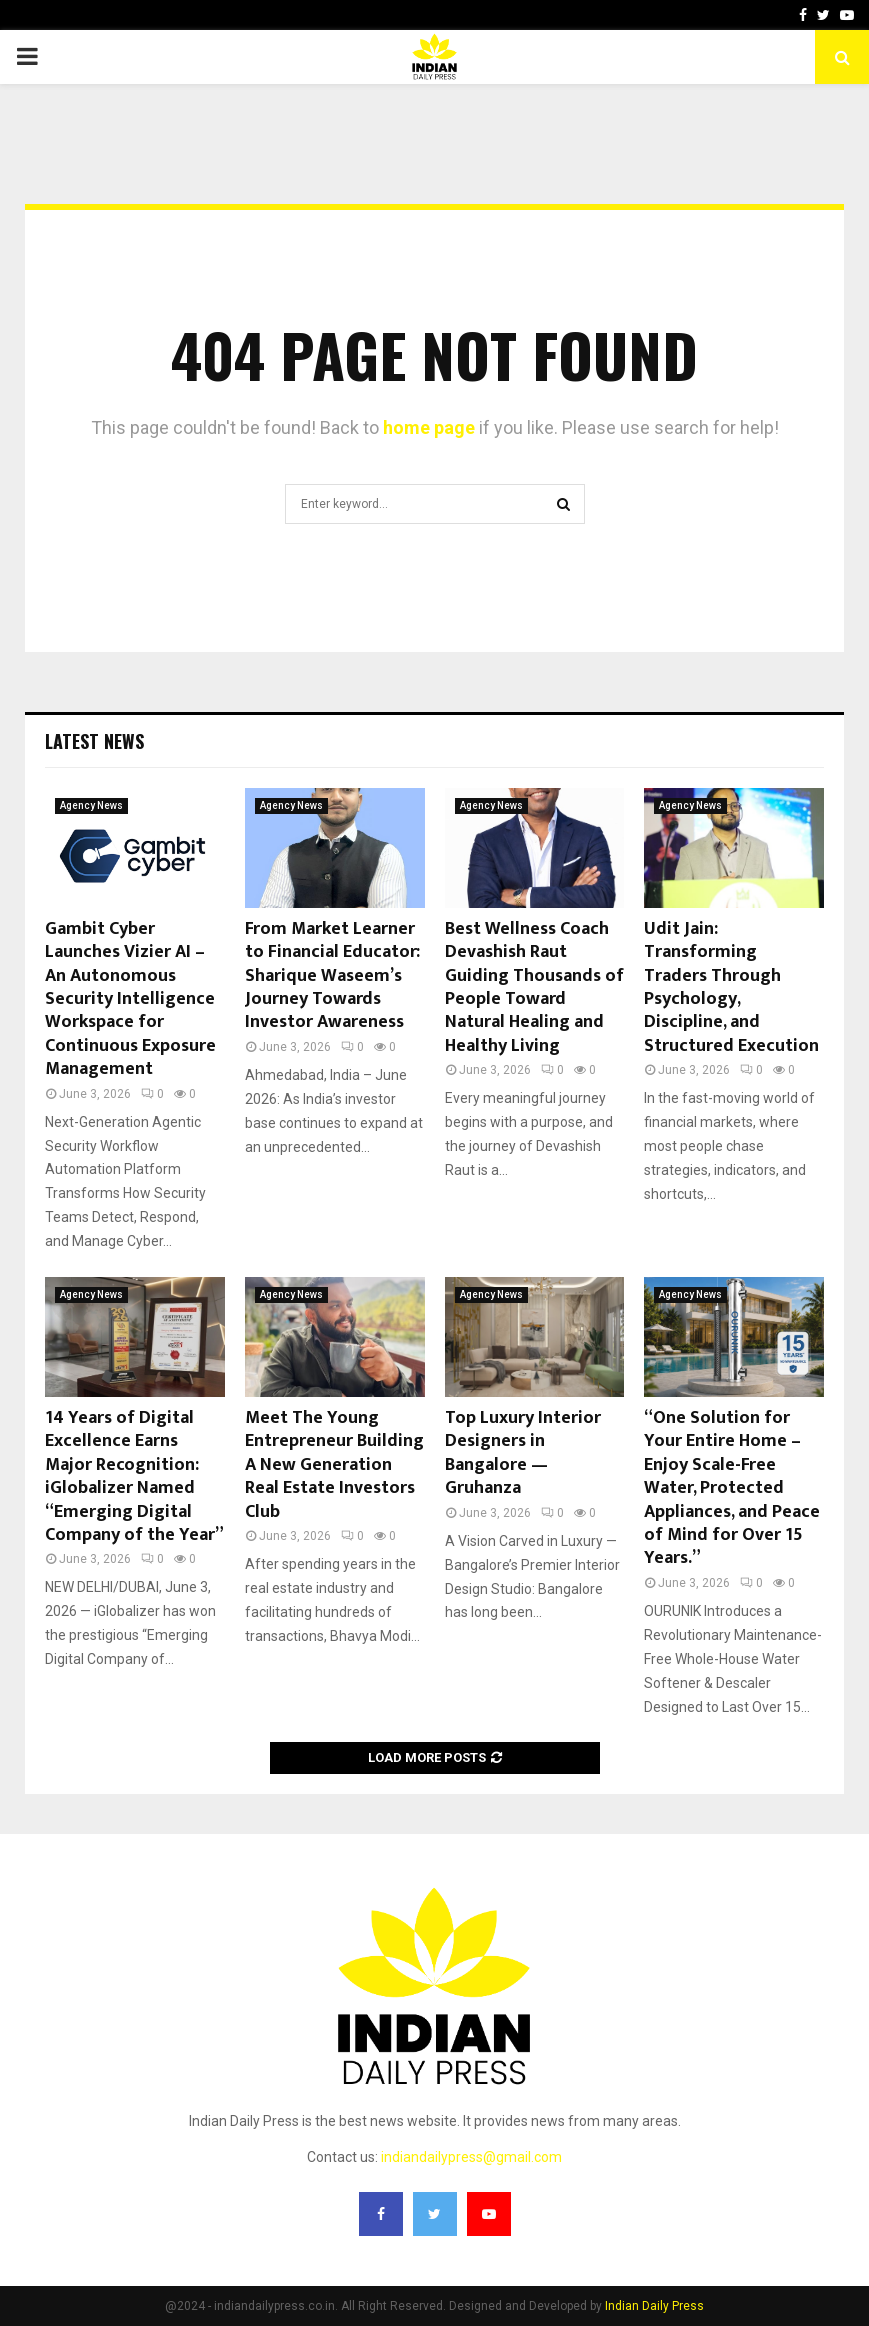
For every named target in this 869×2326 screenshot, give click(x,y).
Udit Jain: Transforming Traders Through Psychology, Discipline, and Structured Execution (731, 987)
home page (429, 427)
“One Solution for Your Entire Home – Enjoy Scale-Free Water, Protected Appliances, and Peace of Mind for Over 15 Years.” (732, 1488)
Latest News (94, 741)
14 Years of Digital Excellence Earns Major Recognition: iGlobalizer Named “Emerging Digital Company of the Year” (134, 1476)
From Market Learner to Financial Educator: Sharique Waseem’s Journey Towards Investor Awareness (332, 976)
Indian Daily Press (654, 2306)
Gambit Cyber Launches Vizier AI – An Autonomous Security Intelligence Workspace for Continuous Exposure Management (130, 999)
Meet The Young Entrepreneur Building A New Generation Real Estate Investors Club (334, 1465)
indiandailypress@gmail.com (471, 2157)
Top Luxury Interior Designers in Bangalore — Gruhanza (523, 1453)
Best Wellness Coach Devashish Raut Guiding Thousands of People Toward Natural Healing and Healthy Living (534, 987)
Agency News (91, 805)
